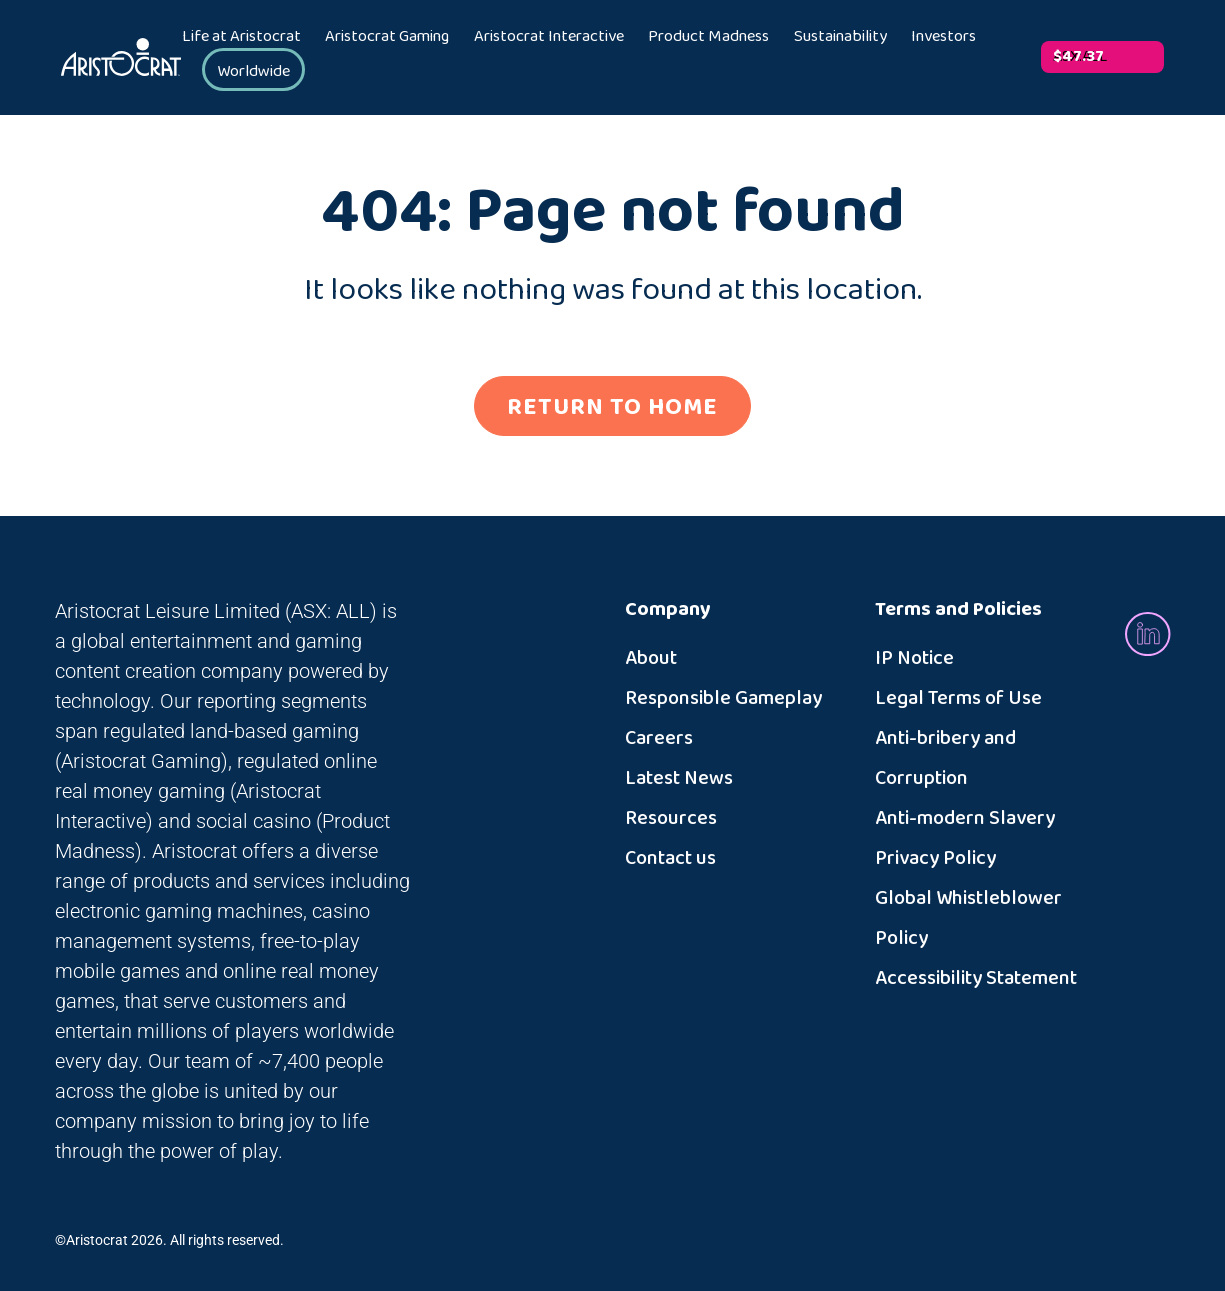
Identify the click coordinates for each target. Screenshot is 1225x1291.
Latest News (679, 778)
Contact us (670, 858)
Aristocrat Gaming (387, 36)
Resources (671, 818)
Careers (659, 738)
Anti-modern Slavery (965, 818)
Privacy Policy (935, 858)
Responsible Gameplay (723, 698)
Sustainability (840, 36)
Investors (943, 36)
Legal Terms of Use (958, 698)
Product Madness (708, 36)
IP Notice (914, 658)
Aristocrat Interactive (549, 36)
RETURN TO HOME (612, 407)
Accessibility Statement (976, 978)
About (651, 658)
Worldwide (253, 71)
